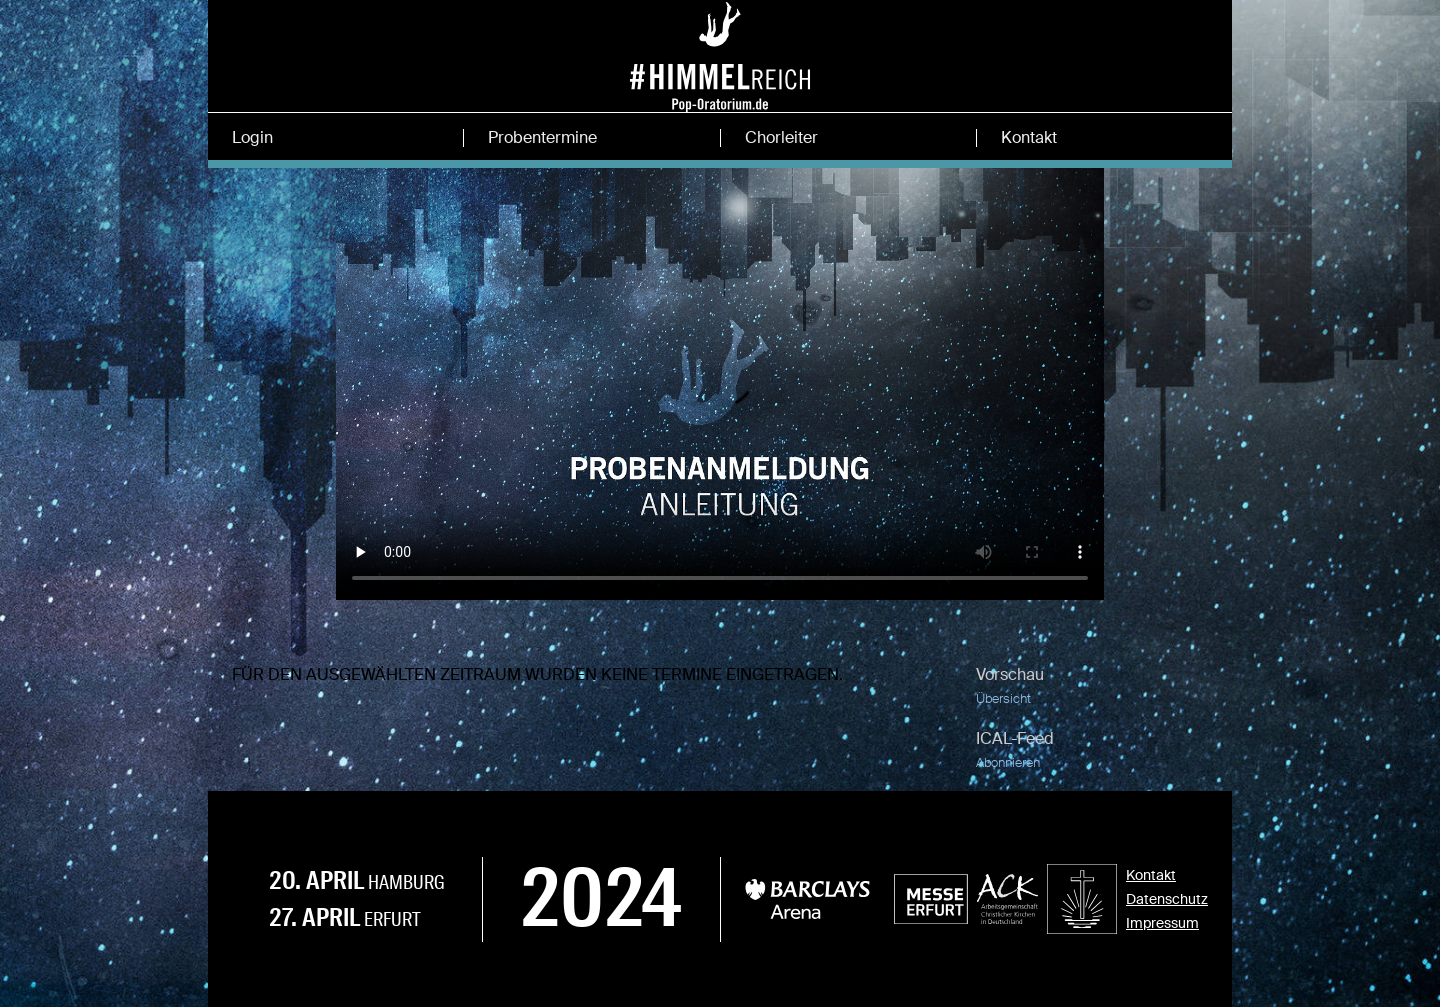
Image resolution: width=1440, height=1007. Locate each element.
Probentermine (542, 138)
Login (252, 138)
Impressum (1162, 923)
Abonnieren (1008, 762)
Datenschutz (1167, 899)
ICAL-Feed (1015, 738)
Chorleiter (781, 138)
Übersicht (1003, 698)
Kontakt (1029, 138)
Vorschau (1010, 674)
